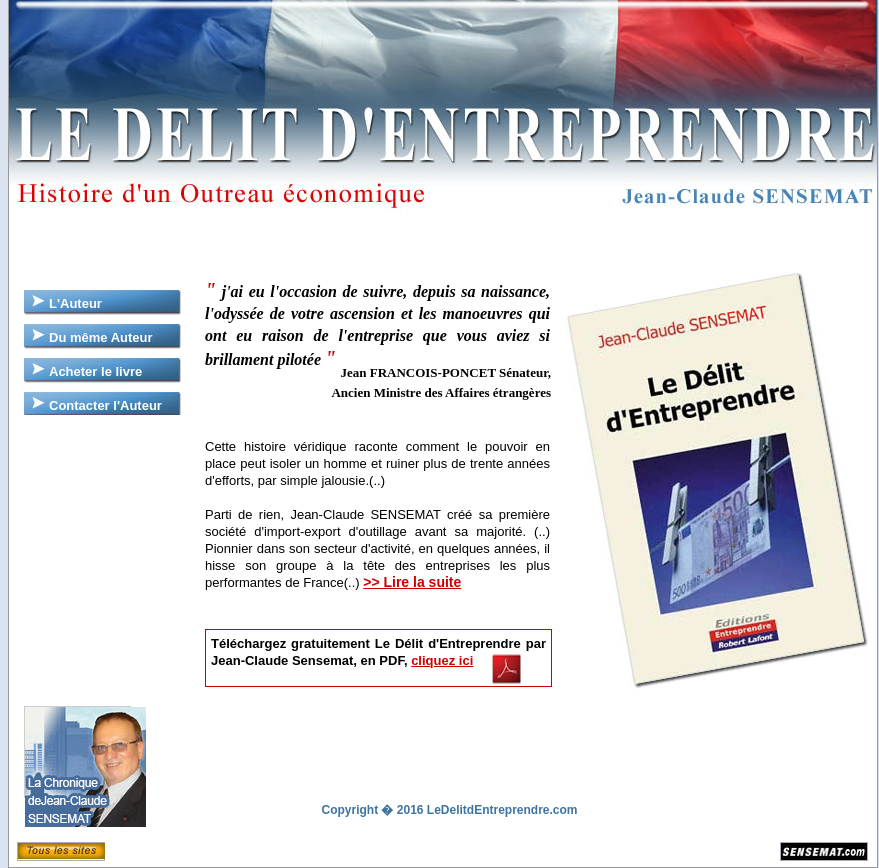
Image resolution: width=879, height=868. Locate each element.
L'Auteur (75, 303)
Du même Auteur (101, 337)
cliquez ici (442, 660)
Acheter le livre (95, 371)
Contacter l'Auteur (105, 405)
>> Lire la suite (412, 582)
